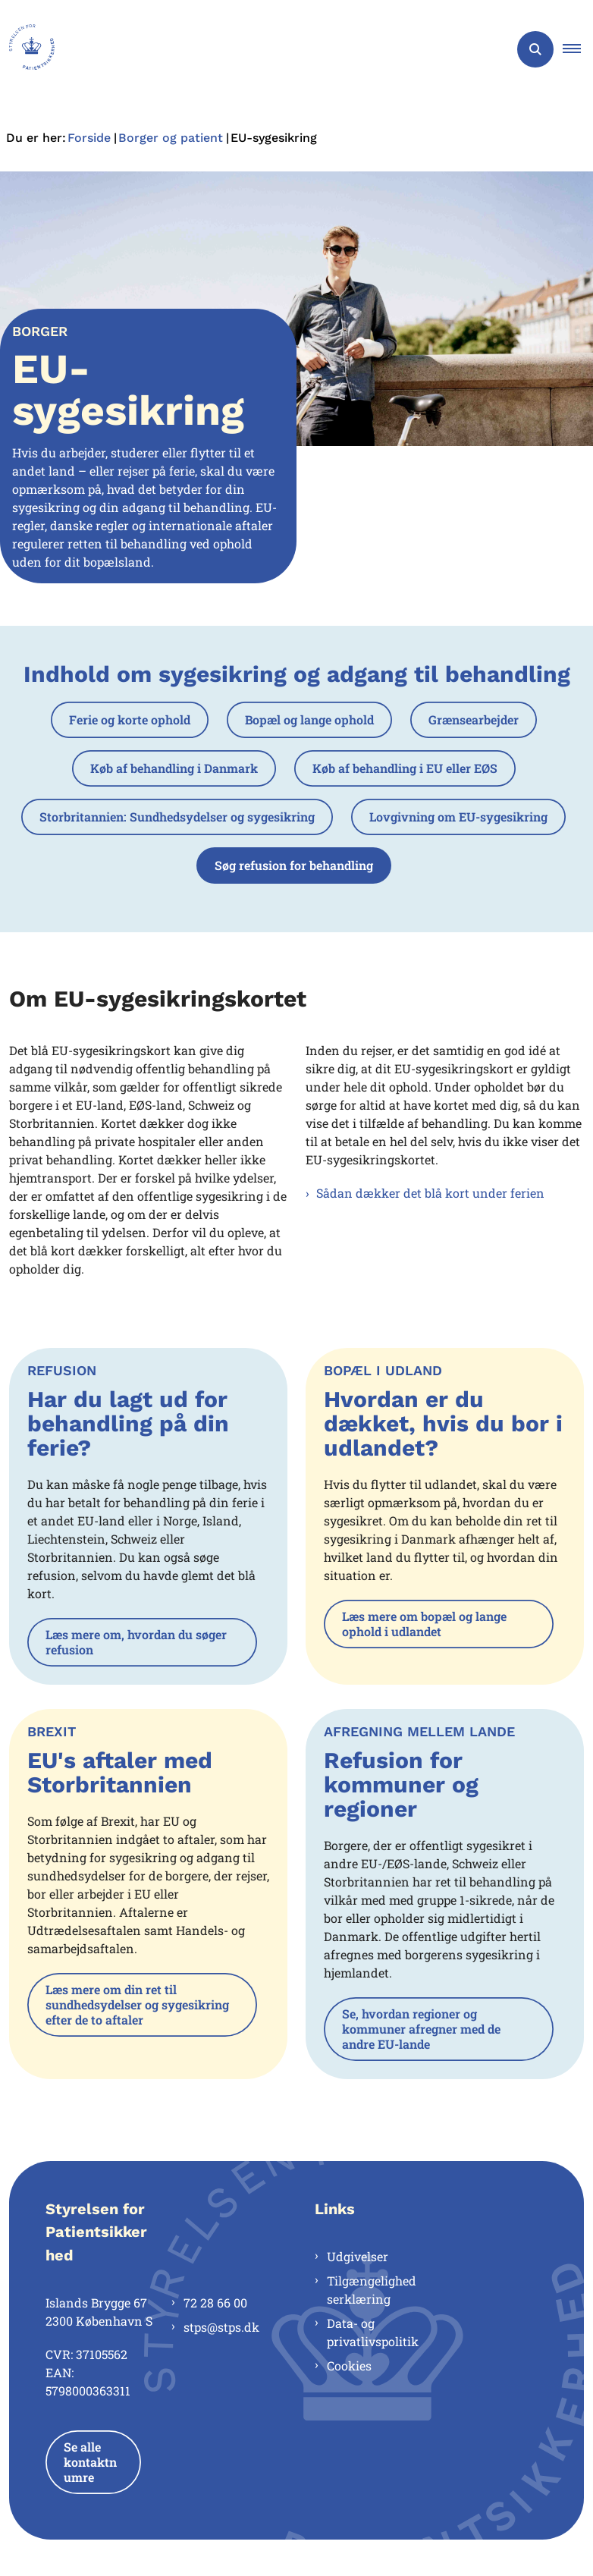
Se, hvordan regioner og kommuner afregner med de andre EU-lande (421, 2029)
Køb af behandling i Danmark (174, 768)
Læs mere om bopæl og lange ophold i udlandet (424, 1623)
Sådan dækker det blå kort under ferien (430, 1193)
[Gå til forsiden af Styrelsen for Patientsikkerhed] (27, 49)
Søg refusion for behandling (294, 865)
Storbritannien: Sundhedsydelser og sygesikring (177, 817)
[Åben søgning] (535, 49)
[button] (578, 49)
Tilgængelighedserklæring (371, 2290)
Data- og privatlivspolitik (373, 2332)
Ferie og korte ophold (129, 719)
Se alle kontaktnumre (90, 2462)
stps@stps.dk (221, 2327)
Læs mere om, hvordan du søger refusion (136, 1641)
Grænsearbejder (473, 719)
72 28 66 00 (215, 2303)
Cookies (349, 2365)
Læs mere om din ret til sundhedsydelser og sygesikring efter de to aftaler (137, 2004)
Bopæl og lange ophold (309, 719)
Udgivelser (357, 2256)
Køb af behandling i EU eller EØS (404, 768)
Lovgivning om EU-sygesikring (458, 817)
